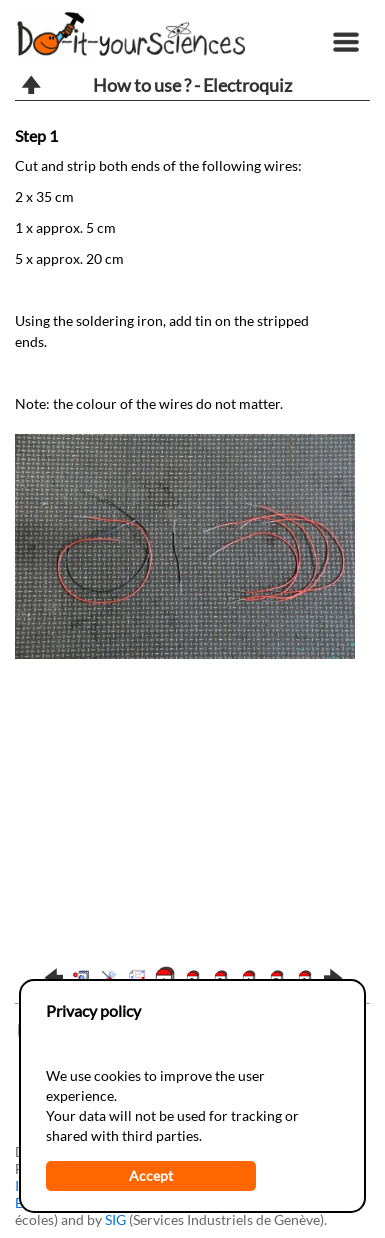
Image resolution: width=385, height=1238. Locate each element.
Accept (151, 1175)
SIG (115, 1219)
